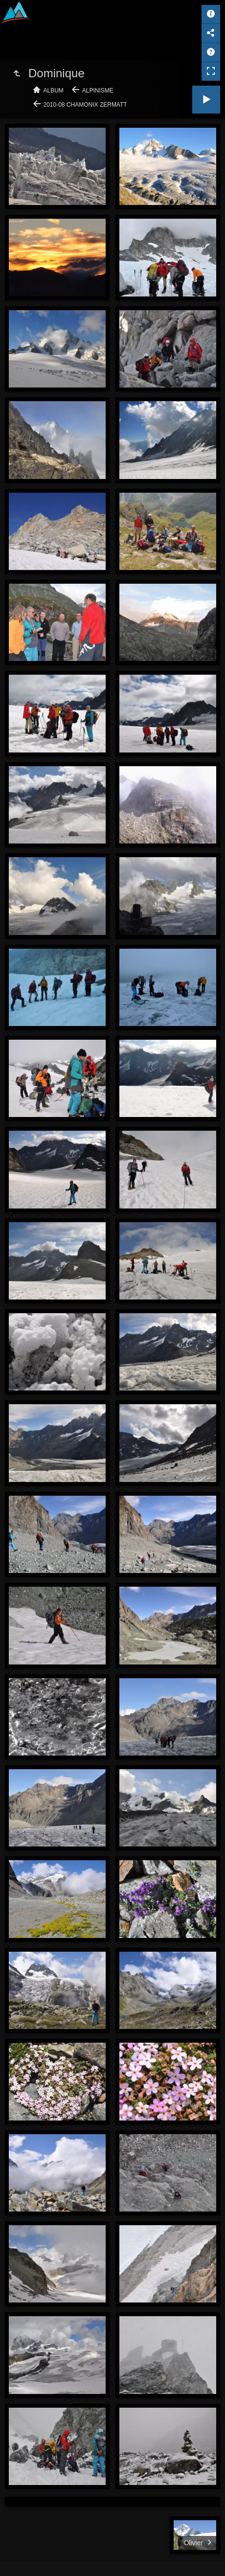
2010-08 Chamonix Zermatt (85, 104)
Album (54, 90)
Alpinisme (97, 90)
